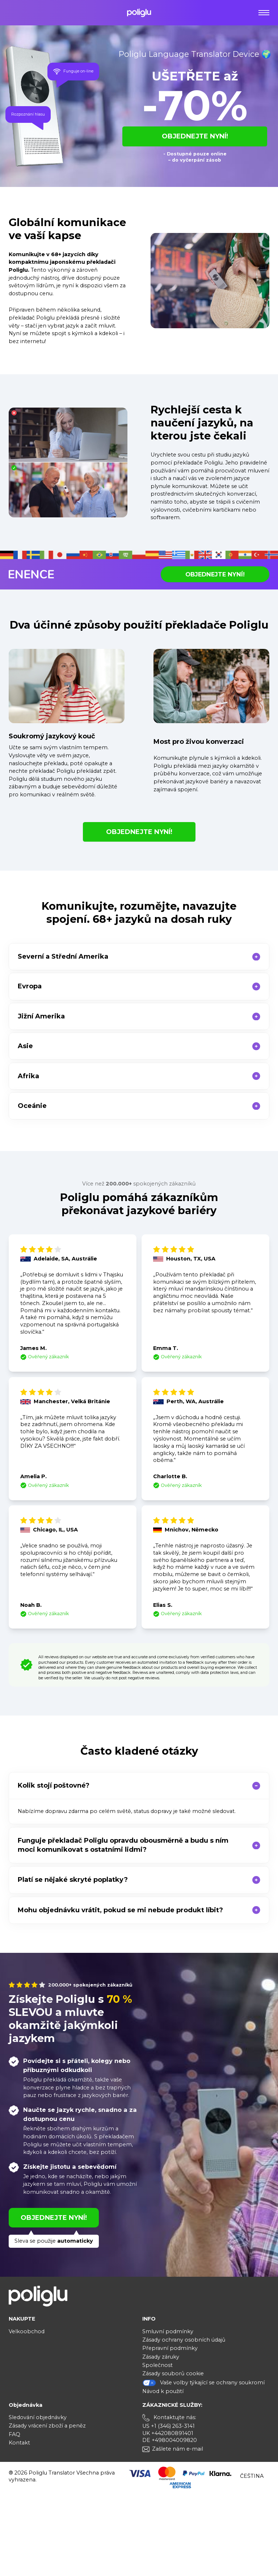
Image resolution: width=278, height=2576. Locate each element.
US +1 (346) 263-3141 (168, 2426)
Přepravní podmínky (170, 2348)
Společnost (157, 2365)
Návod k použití (163, 2391)
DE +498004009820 (169, 2440)
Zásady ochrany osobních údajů (184, 2340)
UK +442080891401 (167, 2433)
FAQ (14, 2434)
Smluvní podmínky (167, 2331)
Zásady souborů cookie (173, 2373)
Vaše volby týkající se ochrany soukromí (203, 2383)
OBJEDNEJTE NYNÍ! (195, 136)
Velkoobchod (27, 2331)
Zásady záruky (160, 2357)
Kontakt (19, 2442)
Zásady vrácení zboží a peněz (47, 2425)
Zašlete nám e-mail (177, 2449)
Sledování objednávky (38, 2417)
